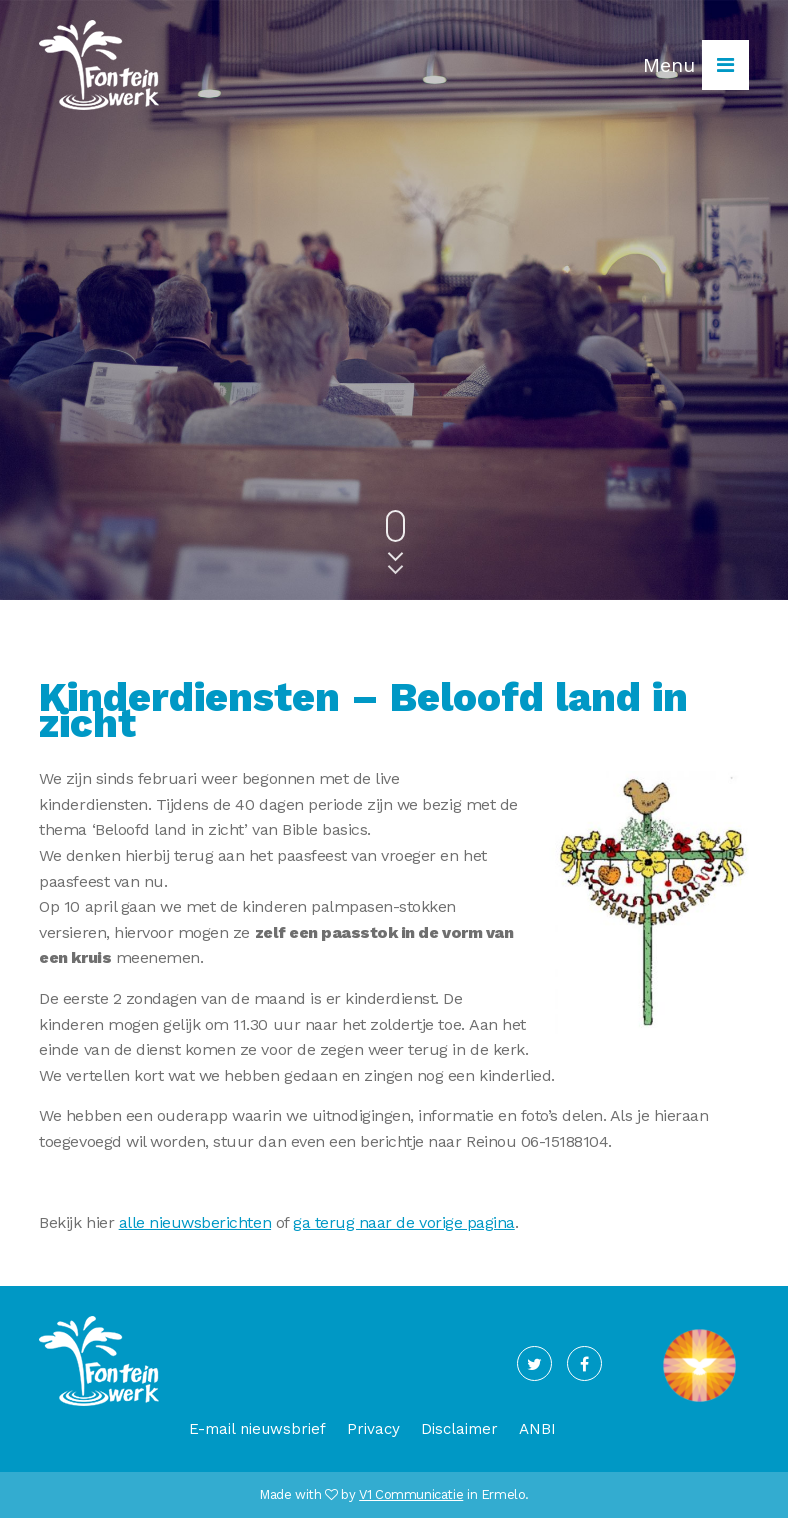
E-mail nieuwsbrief (257, 1429)
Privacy (373, 1429)
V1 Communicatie (411, 1494)
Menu (696, 65)
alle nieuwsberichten (195, 1222)
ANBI (537, 1429)
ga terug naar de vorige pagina (404, 1222)
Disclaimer (459, 1429)
